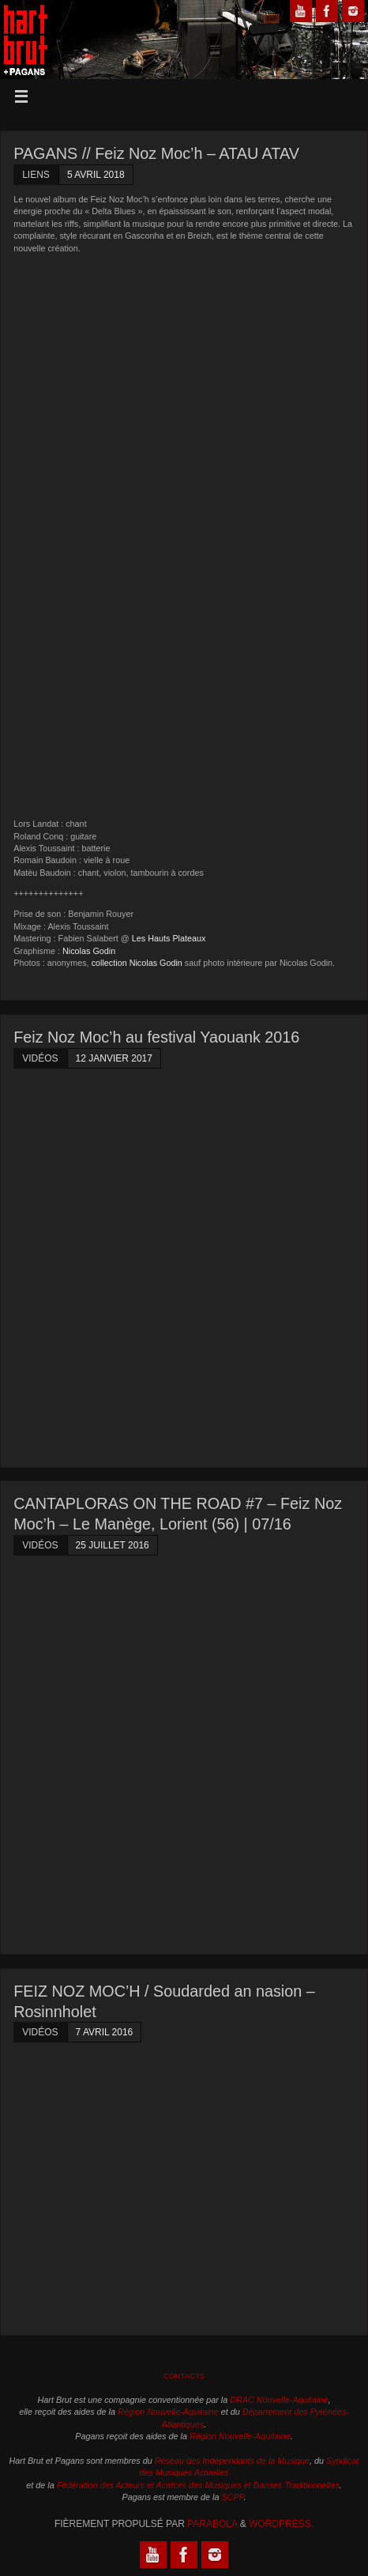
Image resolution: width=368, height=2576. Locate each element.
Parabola (212, 2523)
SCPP (233, 2497)
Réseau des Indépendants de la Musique (232, 2460)
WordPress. (281, 2523)
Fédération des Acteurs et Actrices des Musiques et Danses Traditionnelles (198, 2485)
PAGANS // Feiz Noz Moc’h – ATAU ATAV (156, 153)
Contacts (184, 2375)
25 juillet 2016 (112, 1545)
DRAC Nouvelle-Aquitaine (279, 2399)
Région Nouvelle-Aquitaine (168, 2411)
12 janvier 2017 (114, 1058)
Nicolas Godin (88, 951)
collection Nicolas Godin (137, 962)
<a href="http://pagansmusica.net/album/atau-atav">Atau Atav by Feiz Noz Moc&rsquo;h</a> (151, 534)
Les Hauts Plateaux (169, 938)
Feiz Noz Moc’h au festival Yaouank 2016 (156, 1037)
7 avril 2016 (104, 2032)
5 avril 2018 (96, 174)
